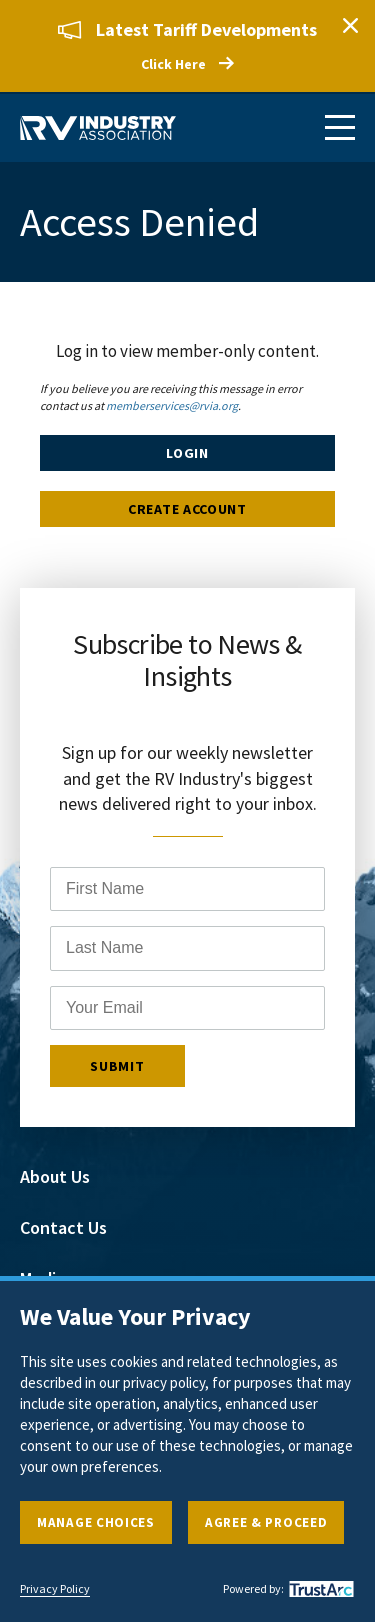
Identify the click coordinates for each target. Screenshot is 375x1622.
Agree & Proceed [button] (266, 1522)
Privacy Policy (55, 1589)
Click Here (173, 64)
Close (350, 25)
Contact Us (63, 1227)
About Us (55, 1176)
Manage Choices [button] (96, 1522)
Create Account (187, 509)
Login (187, 453)
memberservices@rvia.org (172, 405)
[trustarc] (319, 1589)
